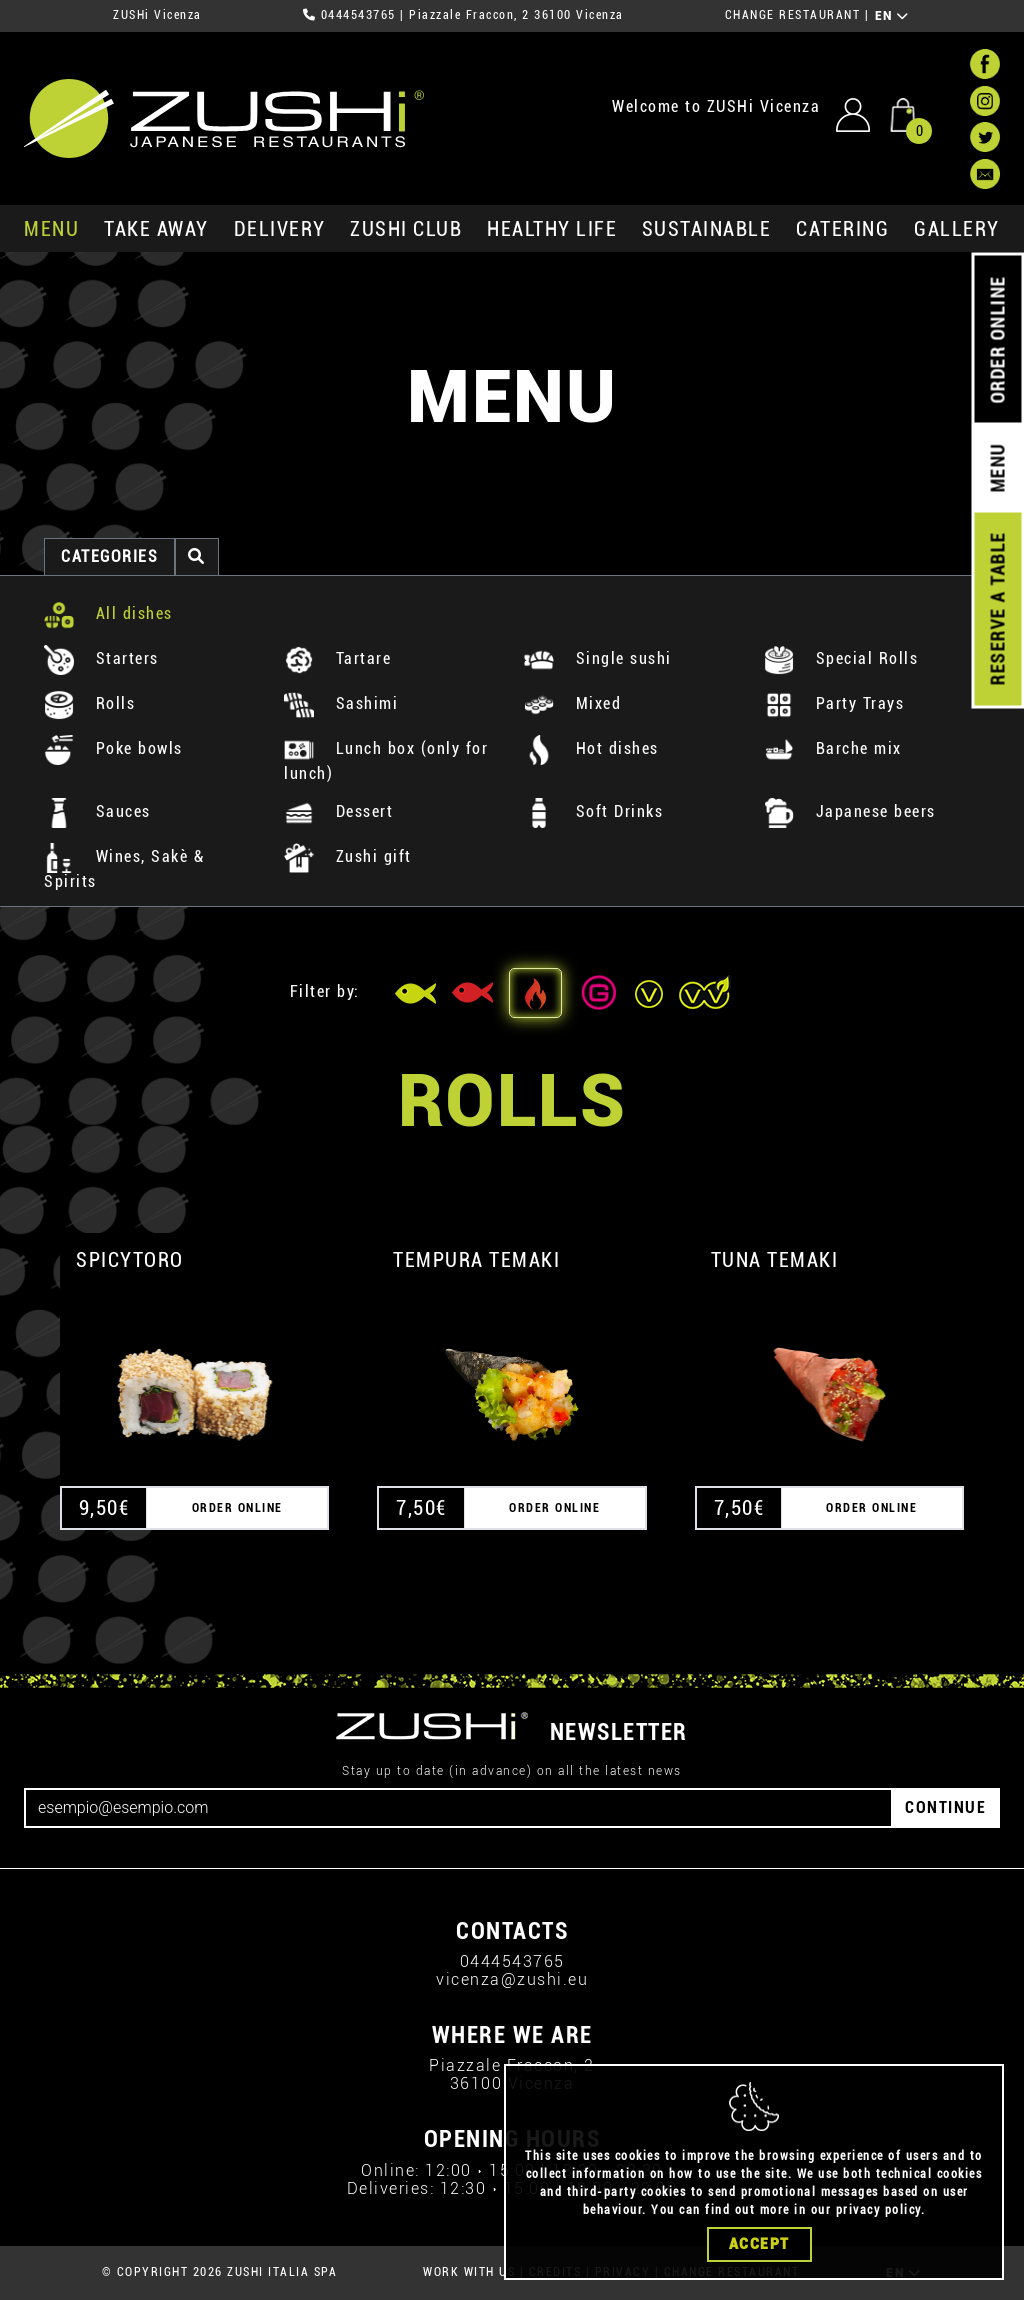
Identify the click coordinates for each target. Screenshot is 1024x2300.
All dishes (108, 613)
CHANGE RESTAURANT (793, 15)
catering (842, 229)
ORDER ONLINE (997, 340)
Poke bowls (113, 748)
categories (109, 556)
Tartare (337, 658)
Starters (101, 658)
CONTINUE (945, 1807)
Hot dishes (591, 748)
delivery (280, 229)
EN (892, 16)
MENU (51, 229)
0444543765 (358, 15)
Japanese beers (850, 811)
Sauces (97, 811)
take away (156, 229)
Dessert (338, 811)
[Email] (458, 1808)
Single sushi (598, 658)
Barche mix (833, 748)
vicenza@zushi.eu (512, 1979)
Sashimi (341, 703)
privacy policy (878, 2210)
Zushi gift (348, 856)
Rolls (89, 703)
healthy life (552, 229)
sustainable (707, 229)
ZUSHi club (406, 229)
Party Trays (834, 703)
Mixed (572, 703)
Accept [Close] (759, 2244)
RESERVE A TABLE (997, 609)
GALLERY (957, 229)
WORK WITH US (469, 2272)
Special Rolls (841, 658)
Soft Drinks (593, 811)
